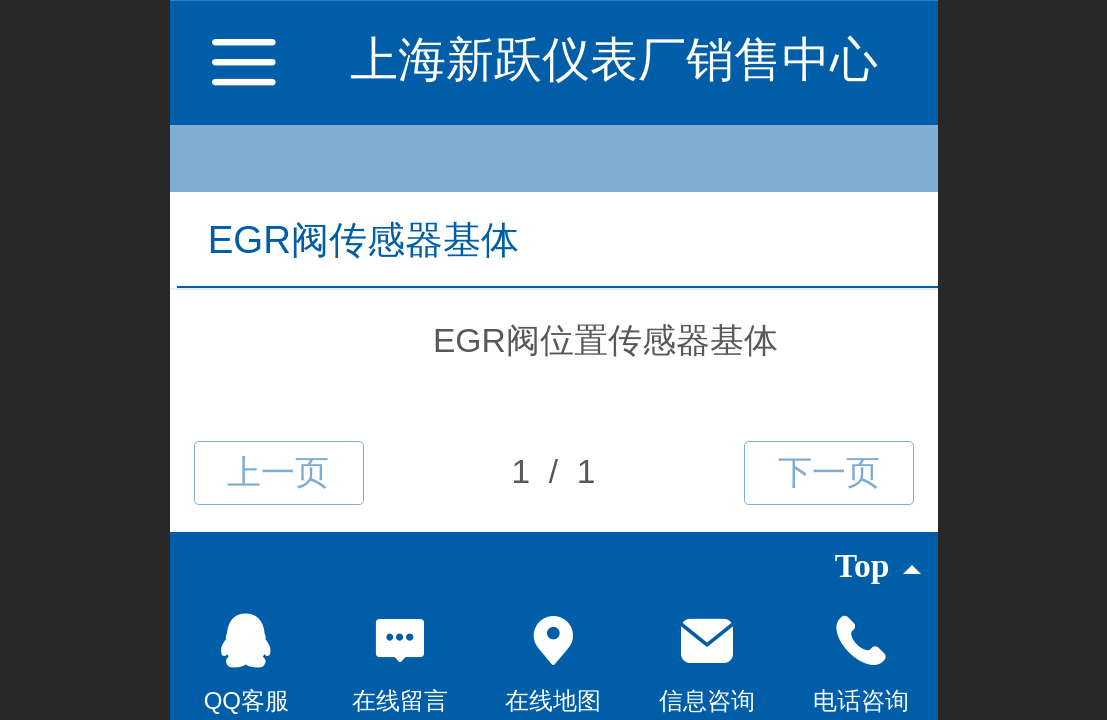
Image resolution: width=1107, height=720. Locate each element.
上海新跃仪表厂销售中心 (614, 59)
